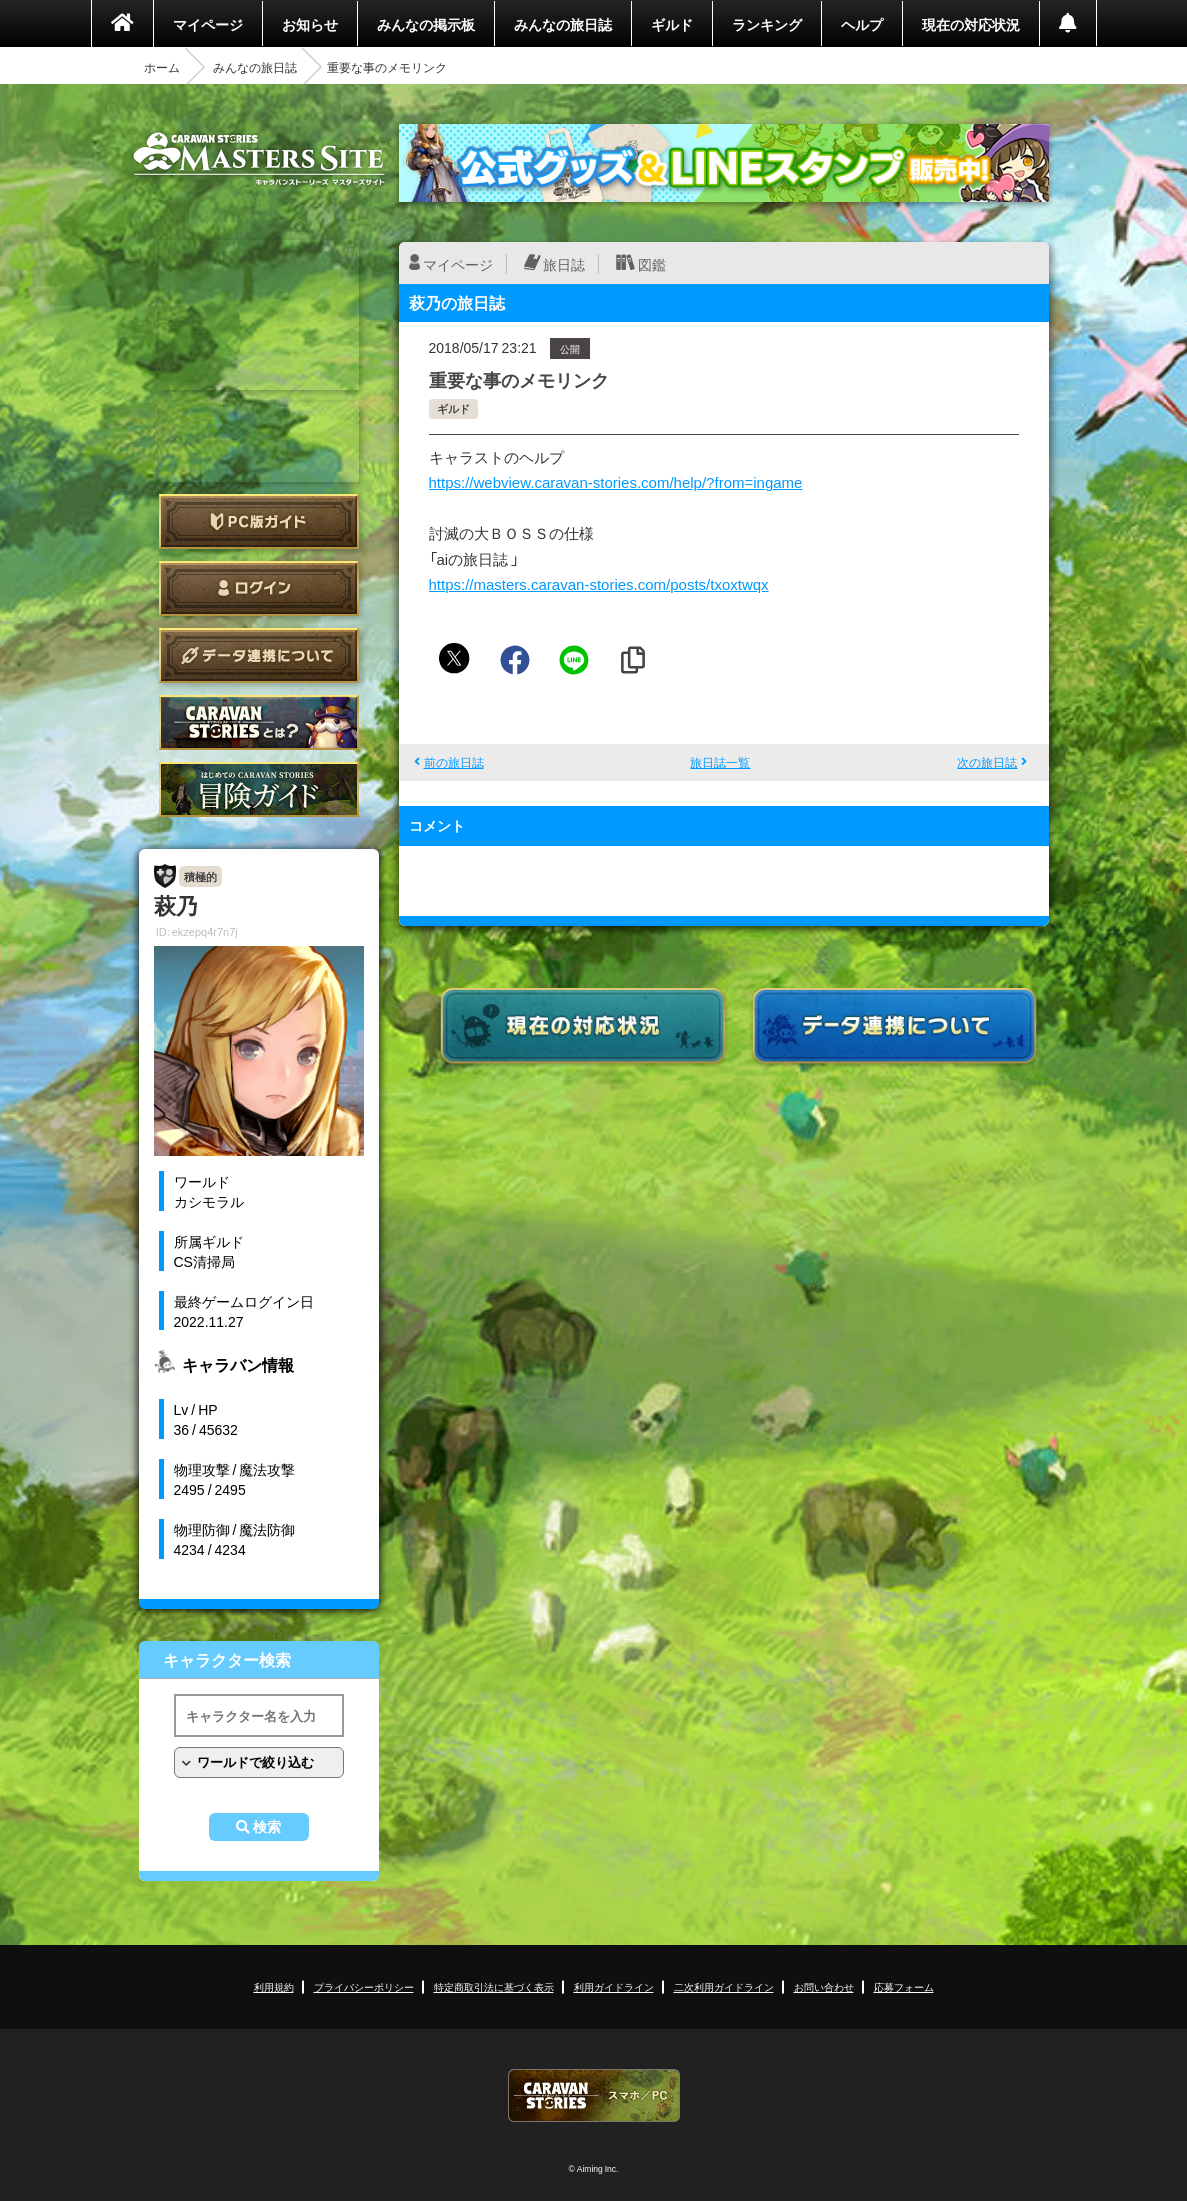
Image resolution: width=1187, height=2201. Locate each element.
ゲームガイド (259, 789)
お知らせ (310, 24)
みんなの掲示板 (426, 24)
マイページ (208, 24)
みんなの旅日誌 (563, 24)
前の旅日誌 (454, 762)
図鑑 (652, 264)
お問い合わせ (824, 1986)
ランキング (767, 24)
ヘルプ (862, 24)
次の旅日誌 (987, 762)
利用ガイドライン (614, 1986)
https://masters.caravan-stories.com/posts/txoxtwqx (599, 584)
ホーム (162, 67)
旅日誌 (564, 264)
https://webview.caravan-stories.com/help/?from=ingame (616, 482)
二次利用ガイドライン (724, 1986)
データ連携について (259, 655)
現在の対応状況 (971, 24)
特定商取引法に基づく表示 (494, 1986)
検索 (267, 1827)
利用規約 (274, 1986)
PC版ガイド (259, 521)
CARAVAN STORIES (594, 2095)
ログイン (259, 588)
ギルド (672, 24)
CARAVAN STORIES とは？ (259, 722)
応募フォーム (904, 1986)
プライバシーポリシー (364, 1986)
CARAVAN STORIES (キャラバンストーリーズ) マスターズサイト (259, 159)
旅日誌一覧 (720, 762)
